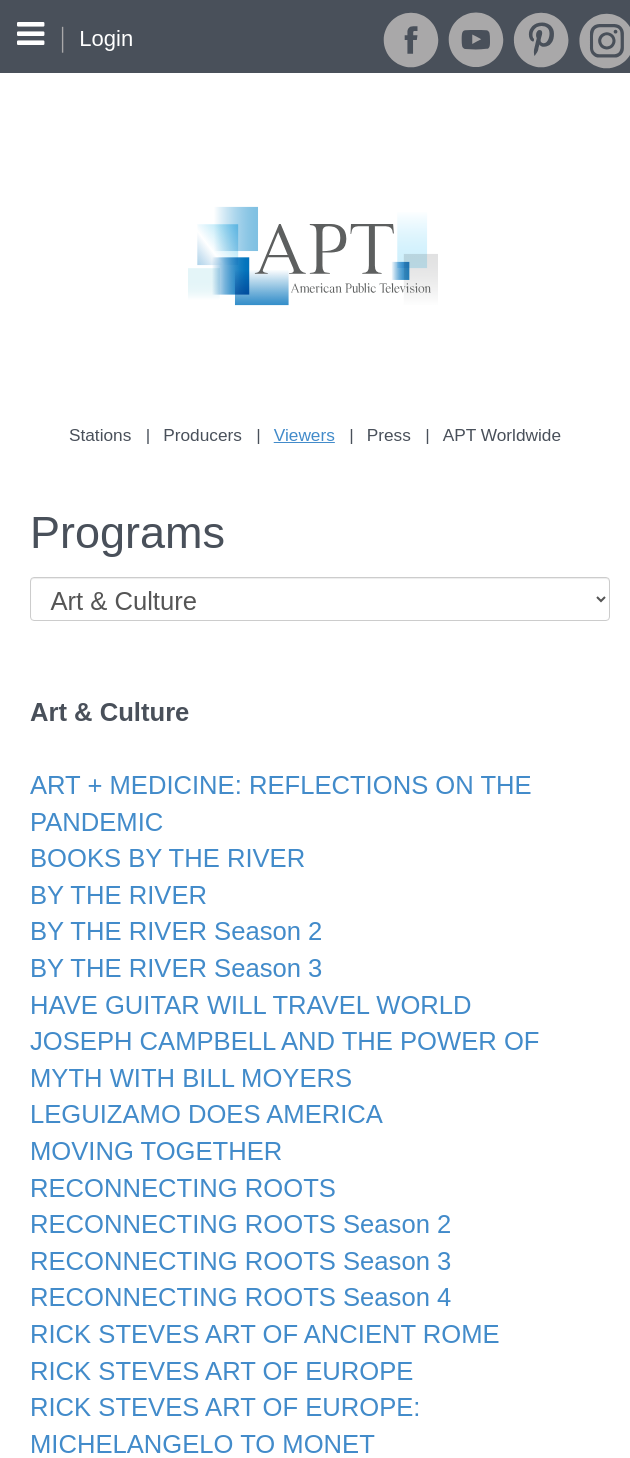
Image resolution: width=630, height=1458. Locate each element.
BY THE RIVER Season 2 (168, 911)
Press (387, 434)
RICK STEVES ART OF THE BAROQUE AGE (277, 1431)
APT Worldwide (497, 434)
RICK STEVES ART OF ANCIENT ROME (252, 1293)
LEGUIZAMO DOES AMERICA (197, 1085)
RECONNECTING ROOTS (175, 1154)
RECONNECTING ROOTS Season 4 (229, 1258)
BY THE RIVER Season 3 (168, 946)
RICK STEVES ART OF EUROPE (211, 1327)
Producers (206, 434)
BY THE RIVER (114, 876)
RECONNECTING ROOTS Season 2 (229, 1189)
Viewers (304, 434)
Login (106, 38)
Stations (106, 434)
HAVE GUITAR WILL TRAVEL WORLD (239, 980)
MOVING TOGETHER (149, 1119)
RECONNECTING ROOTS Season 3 (229, 1223)
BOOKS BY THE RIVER (160, 842)
